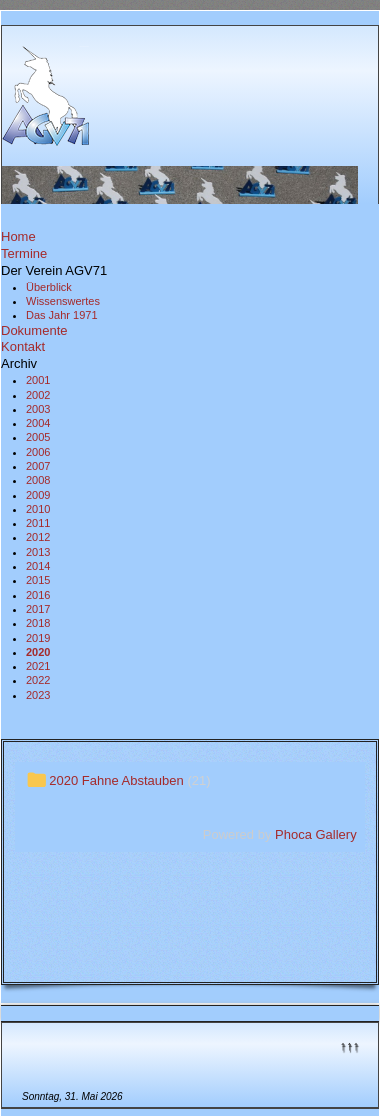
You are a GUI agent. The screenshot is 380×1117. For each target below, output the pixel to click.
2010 (38, 509)
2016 (38, 595)
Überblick (49, 287)
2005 (38, 437)
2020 (38, 652)
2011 (38, 523)
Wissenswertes (63, 301)
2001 (38, 380)
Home (18, 236)
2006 (38, 452)
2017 (38, 609)
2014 (38, 566)
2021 (38, 666)
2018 (38, 623)
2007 (38, 466)
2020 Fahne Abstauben (116, 780)
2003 (38, 409)
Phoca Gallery (316, 834)
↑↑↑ (350, 1045)
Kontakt (23, 346)
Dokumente (34, 330)
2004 (38, 423)
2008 (38, 480)
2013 (38, 552)
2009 (38, 495)
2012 (38, 537)
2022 (38, 680)
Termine (24, 253)
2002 (38, 395)
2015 (38, 580)
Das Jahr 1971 (62, 315)
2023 (38, 695)
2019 (38, 638)
